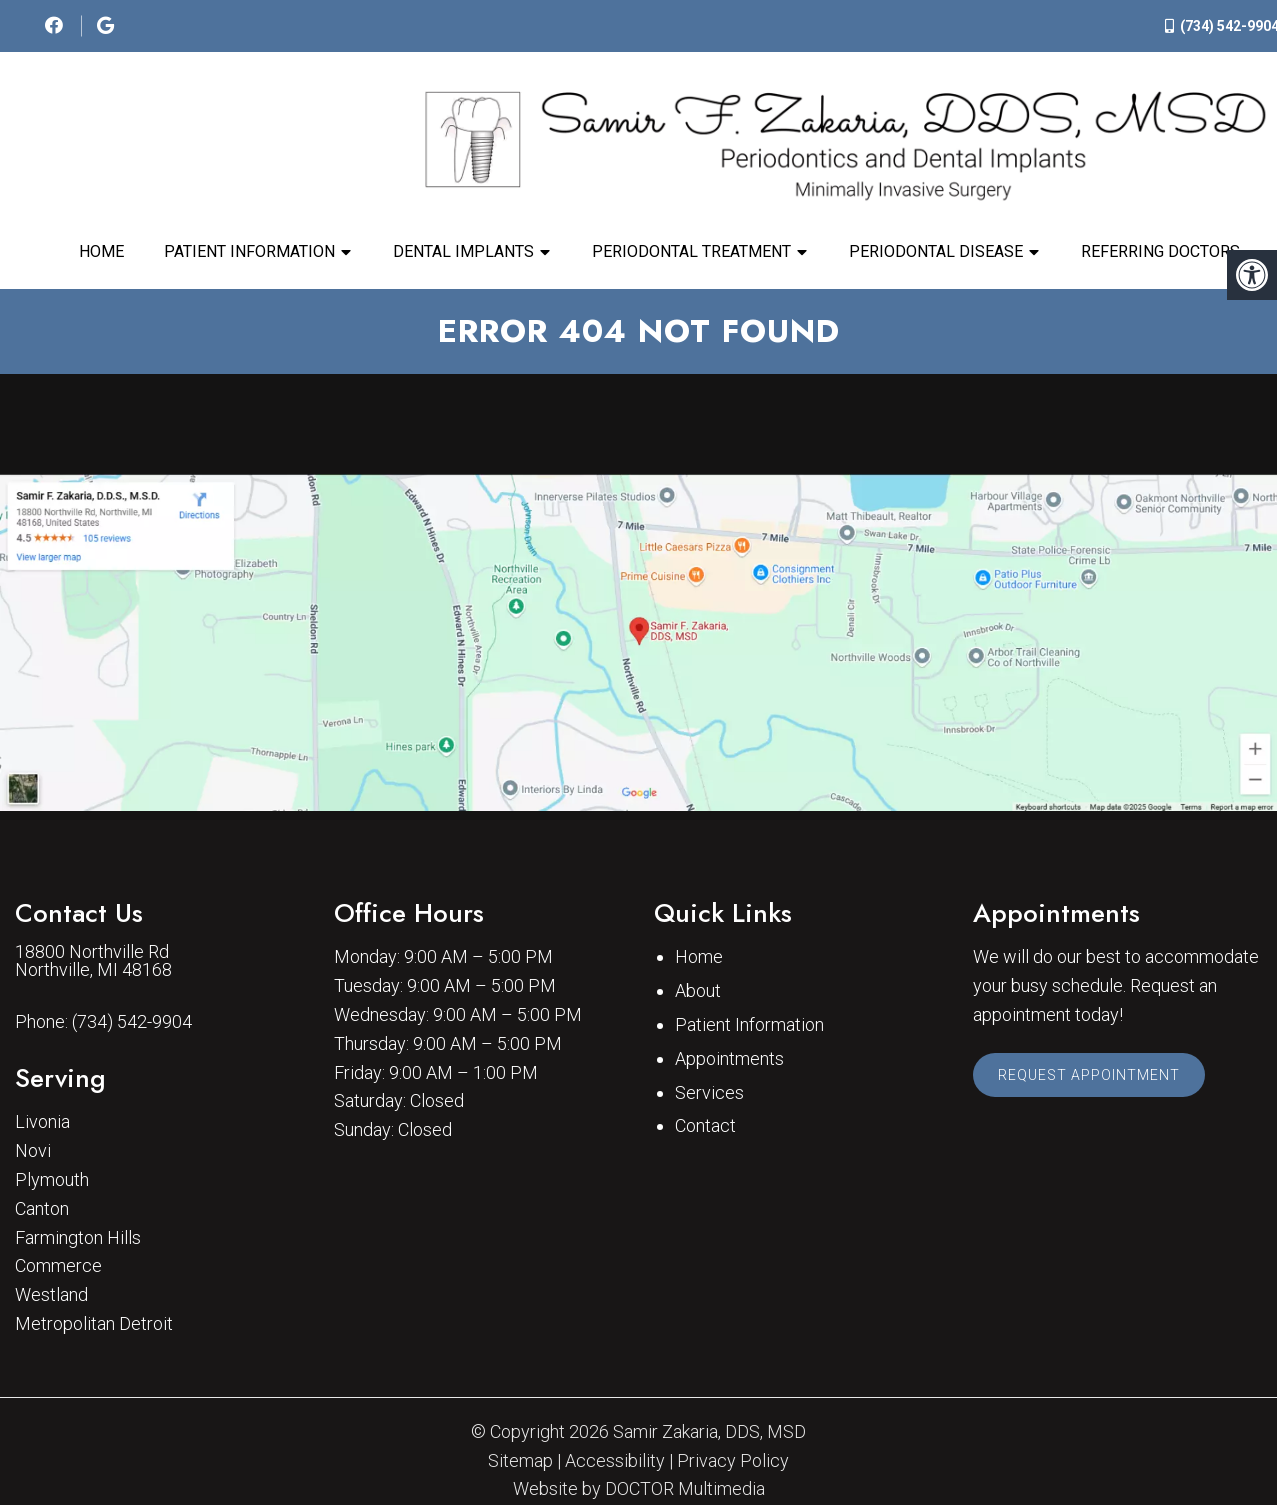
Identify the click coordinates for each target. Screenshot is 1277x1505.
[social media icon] (56, 25)
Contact (705, 1125)
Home (101, 251)
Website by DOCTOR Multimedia (639, 1489)
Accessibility (615, 1461)
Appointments (729, 1058)
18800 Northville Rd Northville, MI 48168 (93, 961)
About (698, 990)
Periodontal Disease (936, 251)
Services (709, 1092)
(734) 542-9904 (132, 1022)
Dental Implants (463, 251)
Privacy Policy (733, 1461)
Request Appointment (1089, 1075)
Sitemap (520, 1461)
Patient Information (249, 251)
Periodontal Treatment (691, 251)
